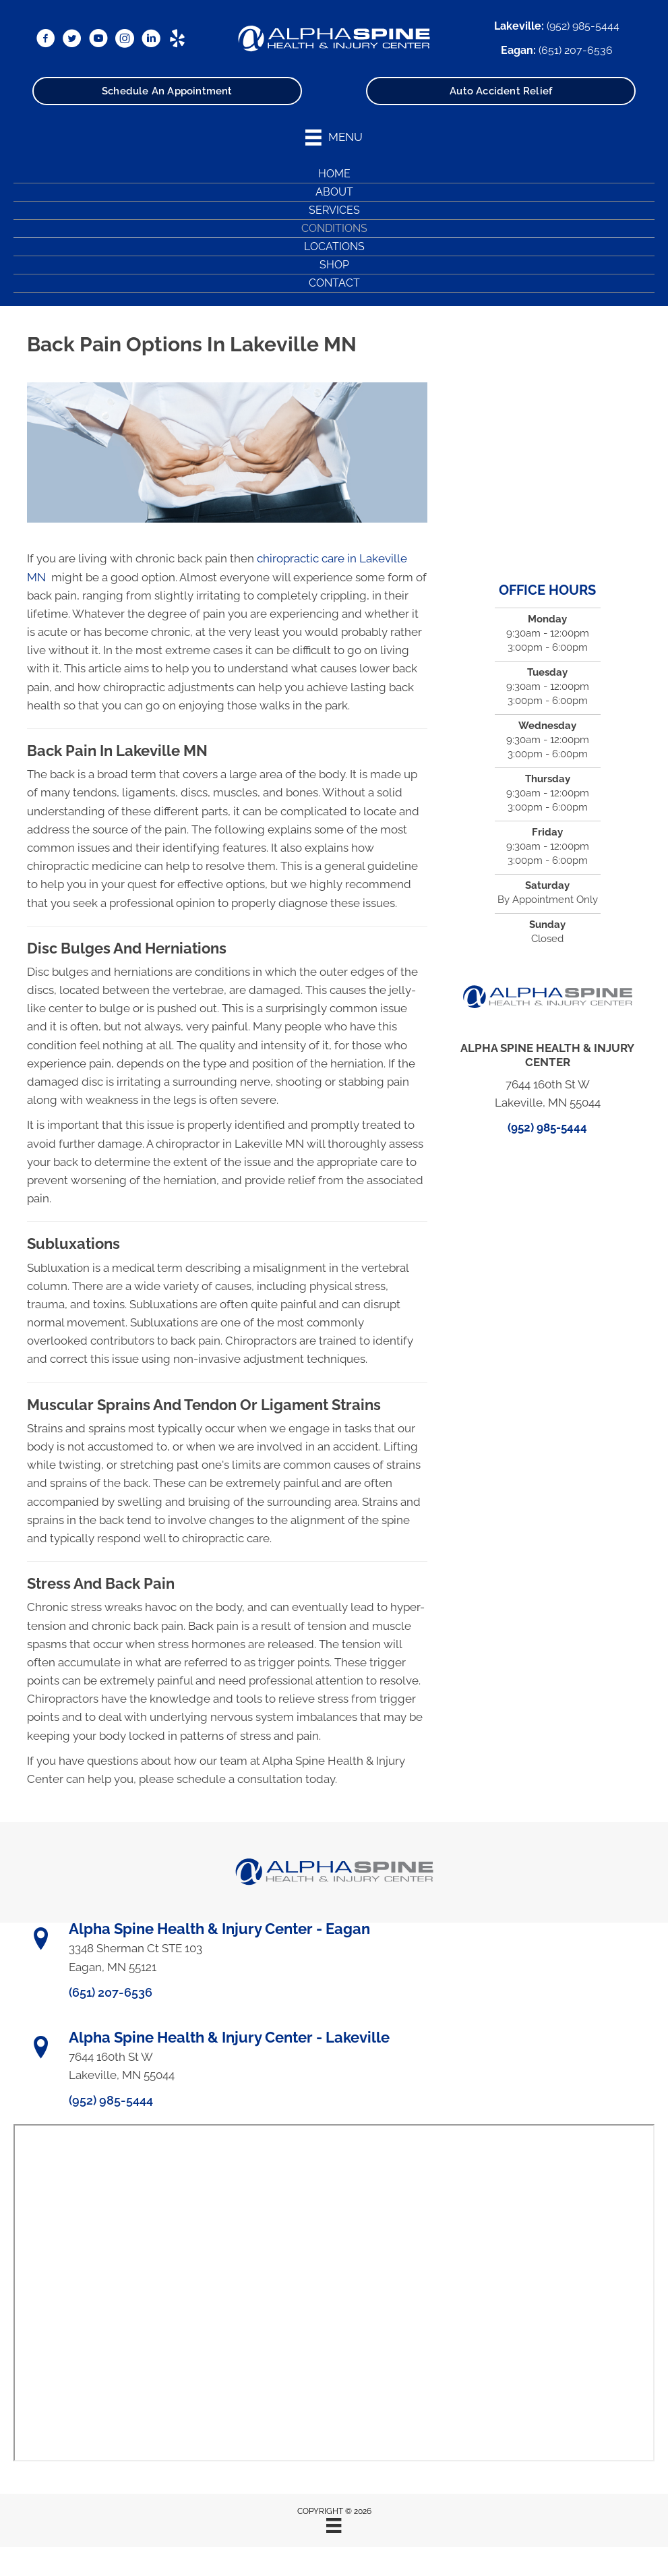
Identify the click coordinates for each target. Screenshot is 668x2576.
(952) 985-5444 (583, 26)
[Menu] (333, 2525)
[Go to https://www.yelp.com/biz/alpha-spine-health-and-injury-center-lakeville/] (177, 39)
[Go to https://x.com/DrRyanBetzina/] (72, 39)
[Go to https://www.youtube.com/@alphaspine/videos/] (98, 39)
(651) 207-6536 (576, 50)
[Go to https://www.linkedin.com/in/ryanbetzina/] (151, 39)
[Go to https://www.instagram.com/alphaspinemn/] (124, 39)
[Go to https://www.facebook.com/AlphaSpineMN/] (46, 39)
